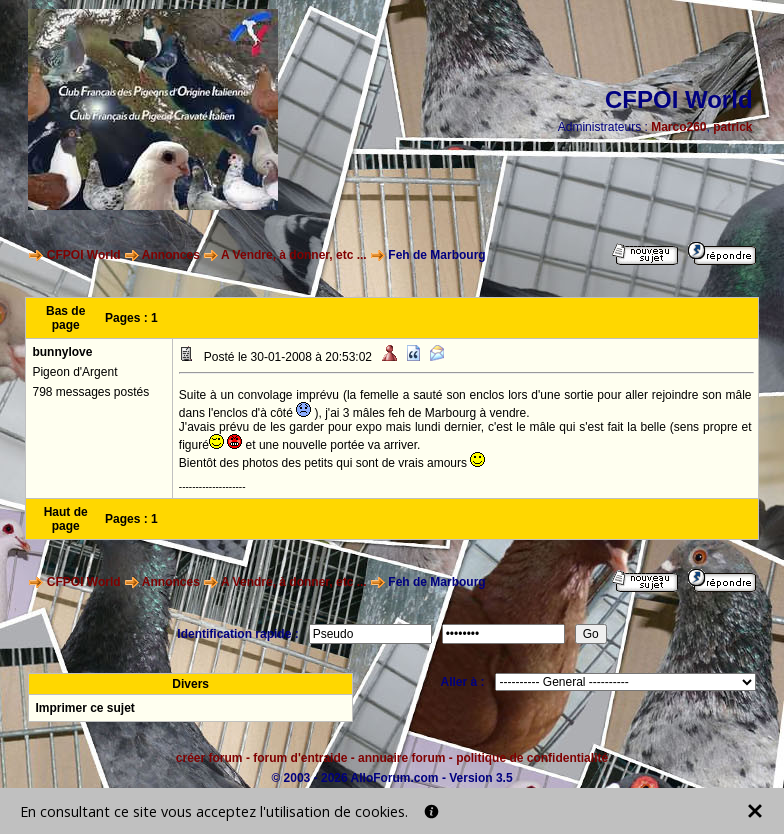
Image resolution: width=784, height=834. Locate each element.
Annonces (171, 255)
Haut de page (66, 519)
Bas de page (65, 318)
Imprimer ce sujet (84, 708)
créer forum (209, 758)
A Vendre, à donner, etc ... (294, 255)
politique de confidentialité (532, 758)
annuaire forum (401, 758)
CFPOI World (84, 255)
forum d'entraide (300, 758)
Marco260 (678, 127)
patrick (732, 127)
